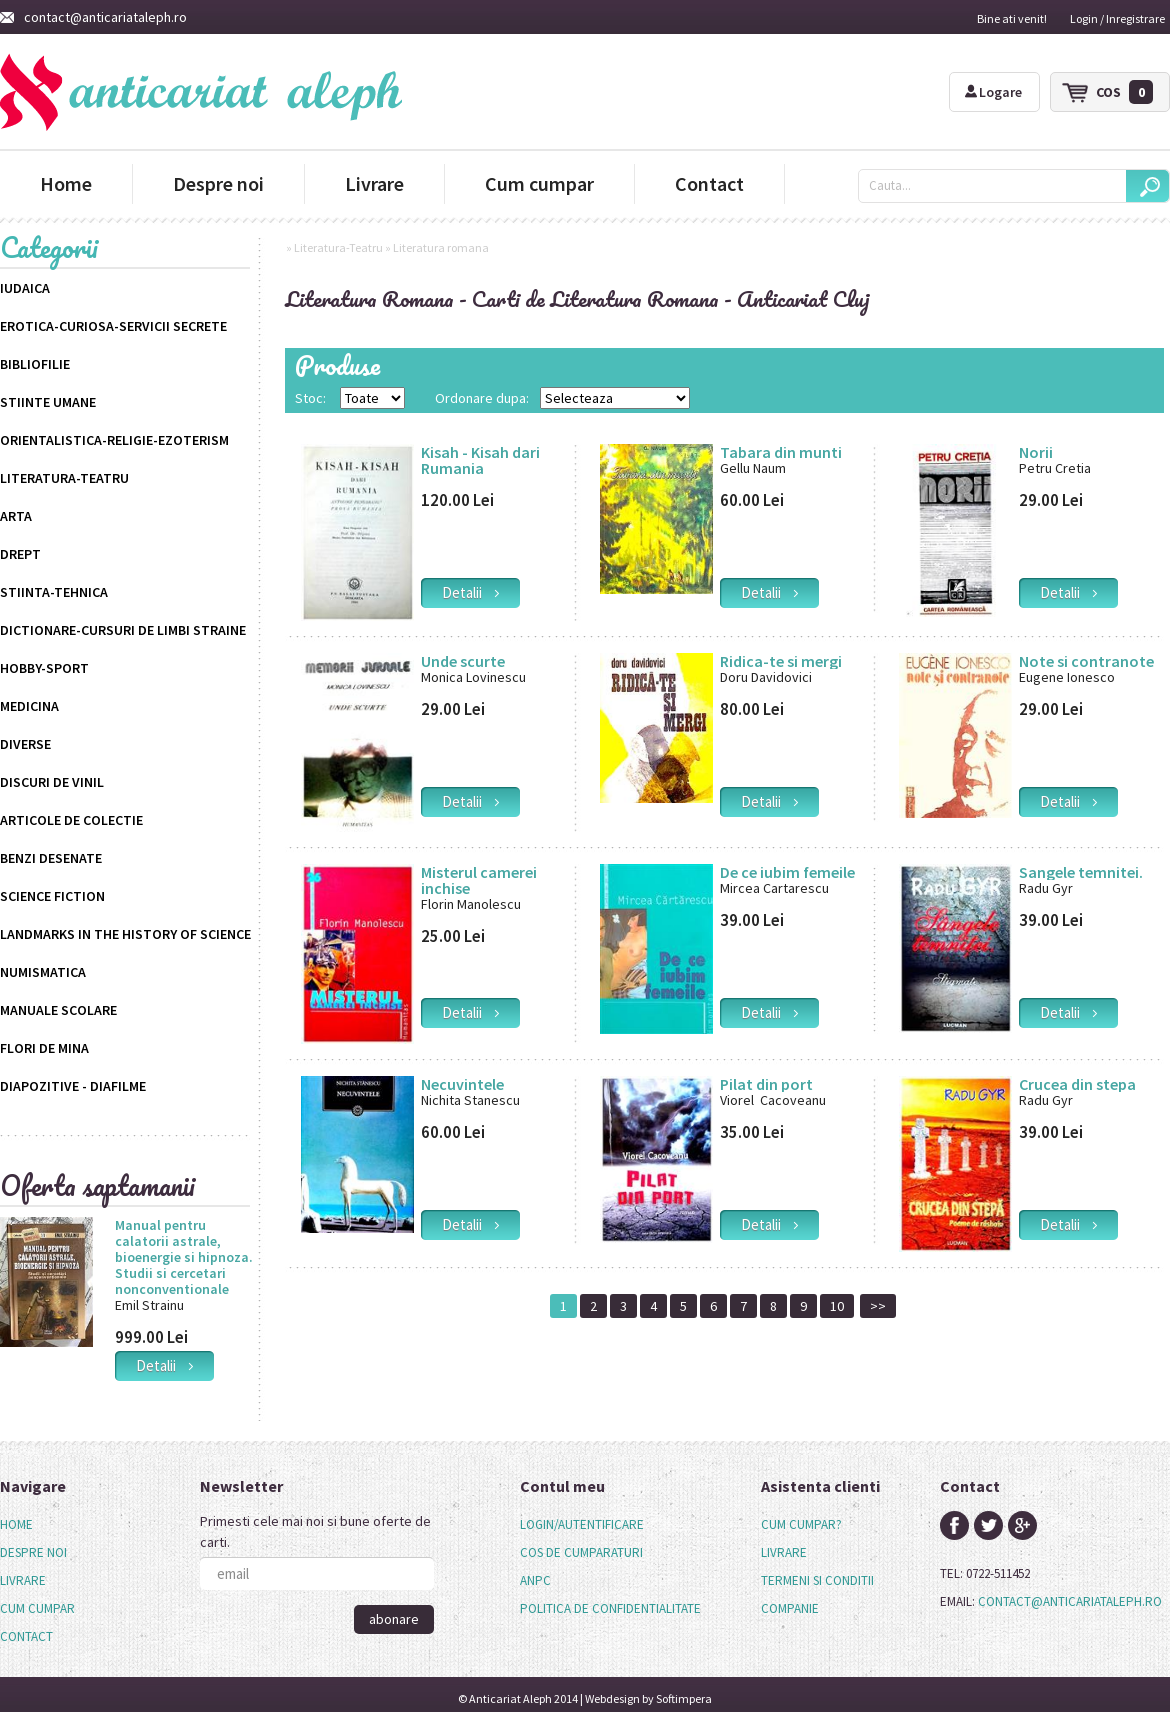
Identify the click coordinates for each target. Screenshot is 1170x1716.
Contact (709, 183)
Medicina (29, 706)
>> (878, 1306)
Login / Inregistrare (1117, 18)
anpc (535, 1580)
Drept (20, 554)
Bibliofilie (35, 364)
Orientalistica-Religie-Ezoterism (114, 440)
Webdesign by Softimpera (648, 1698)
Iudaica (25, 288)
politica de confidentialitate (610, 1608)
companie (790, 1608)
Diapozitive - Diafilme (73, 1086)
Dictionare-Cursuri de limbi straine (123, 630)
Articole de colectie (71, 820)
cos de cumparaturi (581, 1552)
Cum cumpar (539, 183)
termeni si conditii (817, 1580)
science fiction (52, 896)
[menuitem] (37, 1525)
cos (1124, 92)
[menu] (37, 1581)
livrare (784, 1552)
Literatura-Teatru (64, 478)
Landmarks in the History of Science (125, 934)
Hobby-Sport (44, 668)
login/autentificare (582, 1524)
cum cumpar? (801, 1524)
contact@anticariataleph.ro (93, 17)
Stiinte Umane (48, 402)
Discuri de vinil (52, 782)
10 (837, 1306)
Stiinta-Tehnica (54, 592)
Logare (993, 92)
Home (66, 183)
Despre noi (218, 183)
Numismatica (43, 972)
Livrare (374, 183)
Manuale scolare (58, 1010)
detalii (164, 1365)
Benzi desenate (51, 858)
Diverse (25, 744)
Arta (16, 516)
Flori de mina (44, 1048)
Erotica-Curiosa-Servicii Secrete (113, 326)
